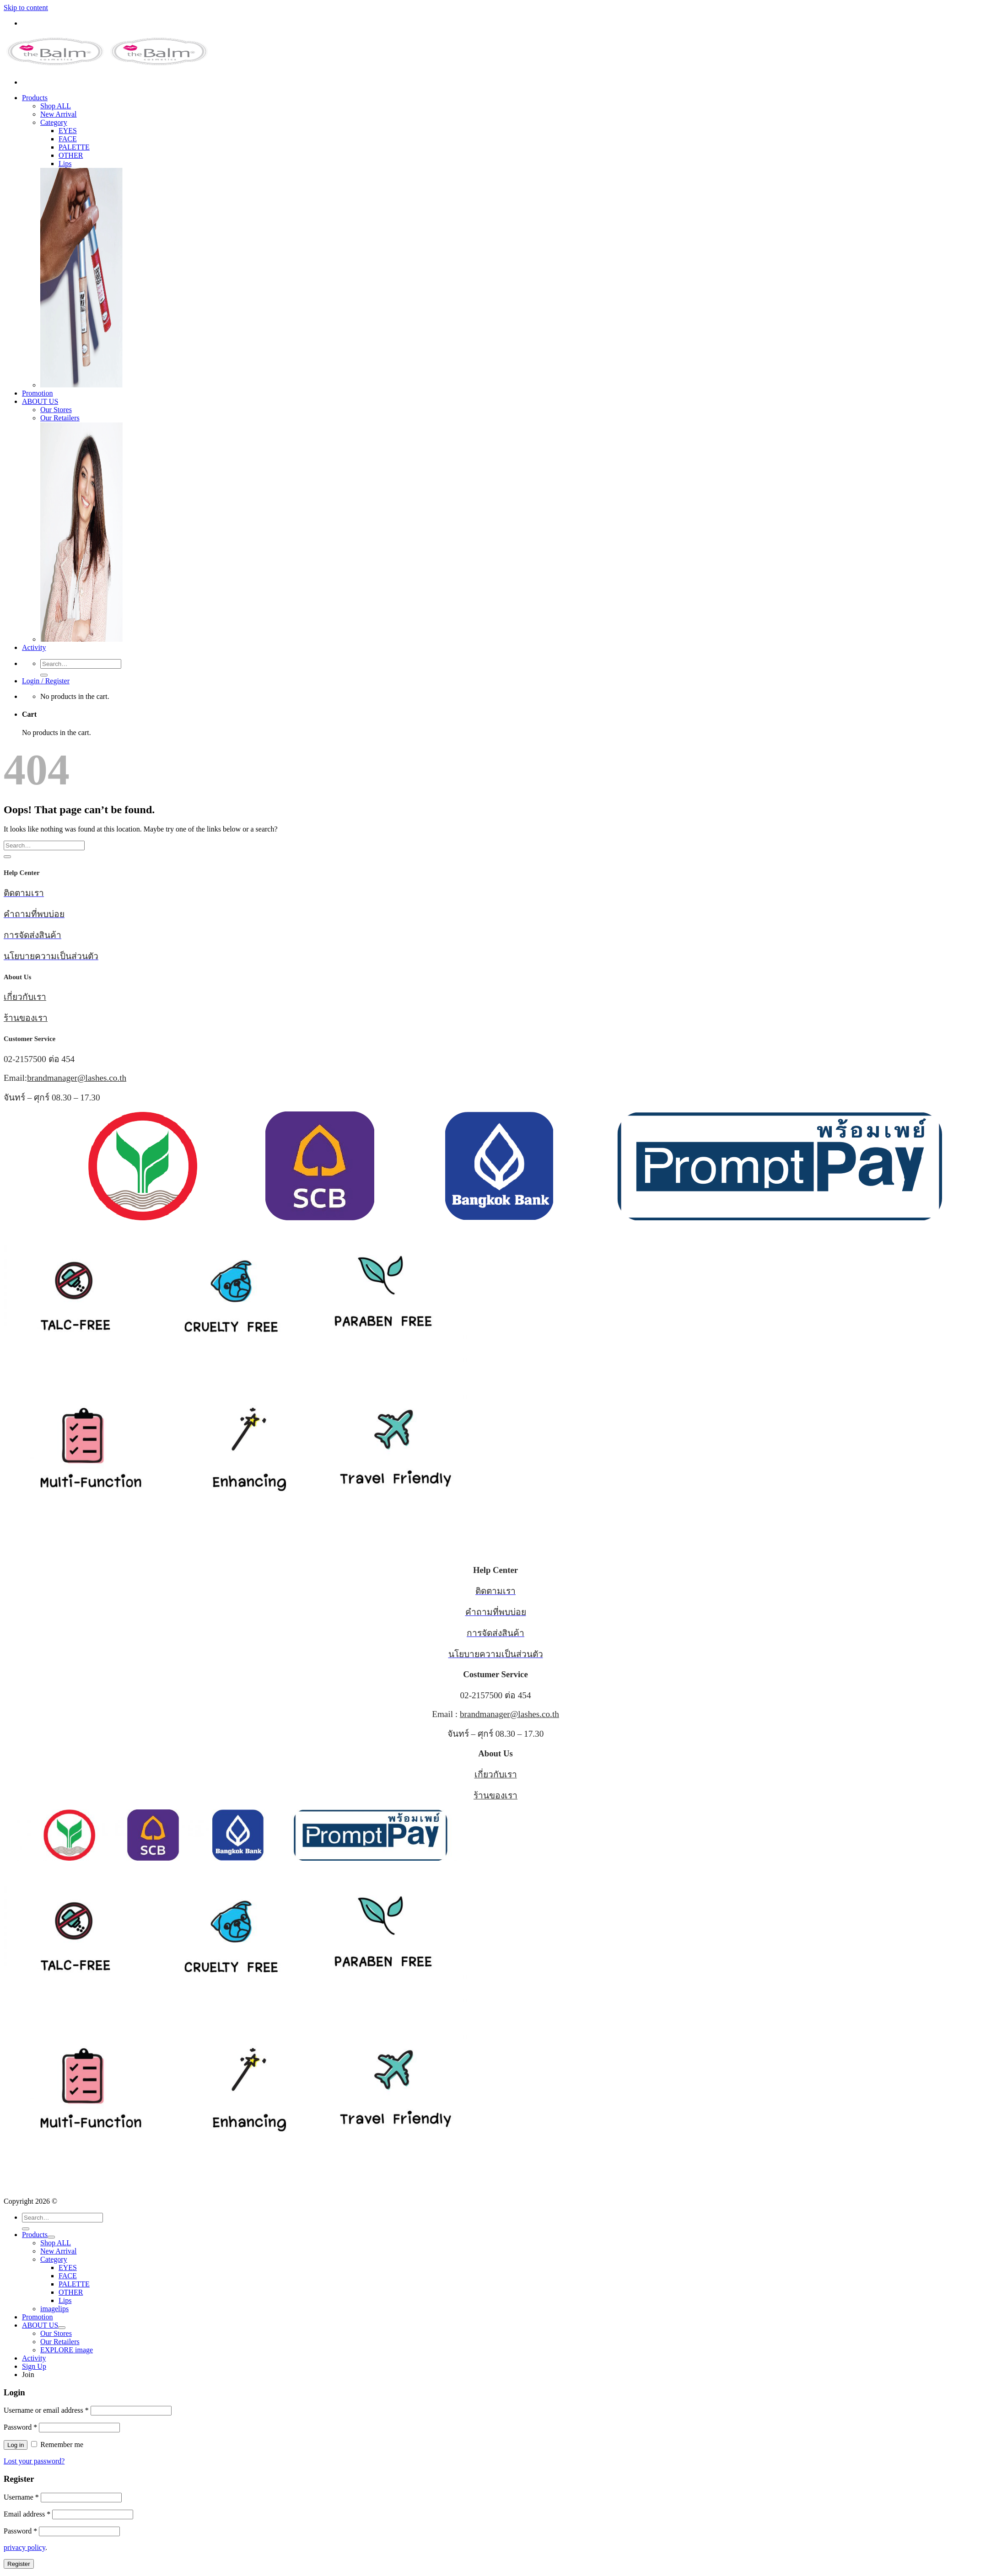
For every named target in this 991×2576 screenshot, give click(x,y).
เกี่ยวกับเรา (25, 997)
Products (35, 98)
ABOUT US (40, 401)
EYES (68, 130)
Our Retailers (60, 418)
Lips (65, 163)
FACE (68, 139)
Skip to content (26, 7)
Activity (34, 647)
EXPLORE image (66, 2350)
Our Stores (56, 409)
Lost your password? (34, 2461)
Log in (15, 2445)
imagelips (54, 2309)
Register (18, 2563)
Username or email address (46, 2410)
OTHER (71, 155)
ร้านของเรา (26, 1018)
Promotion (37, 393)
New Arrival (58, 114)
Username (21, 2497)
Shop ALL (55, 106)
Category (53, 122)
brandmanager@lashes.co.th (76, 1078)
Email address (27, 2514)
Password (20, 2427)
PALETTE (74, 147)
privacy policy (24, 2547)
